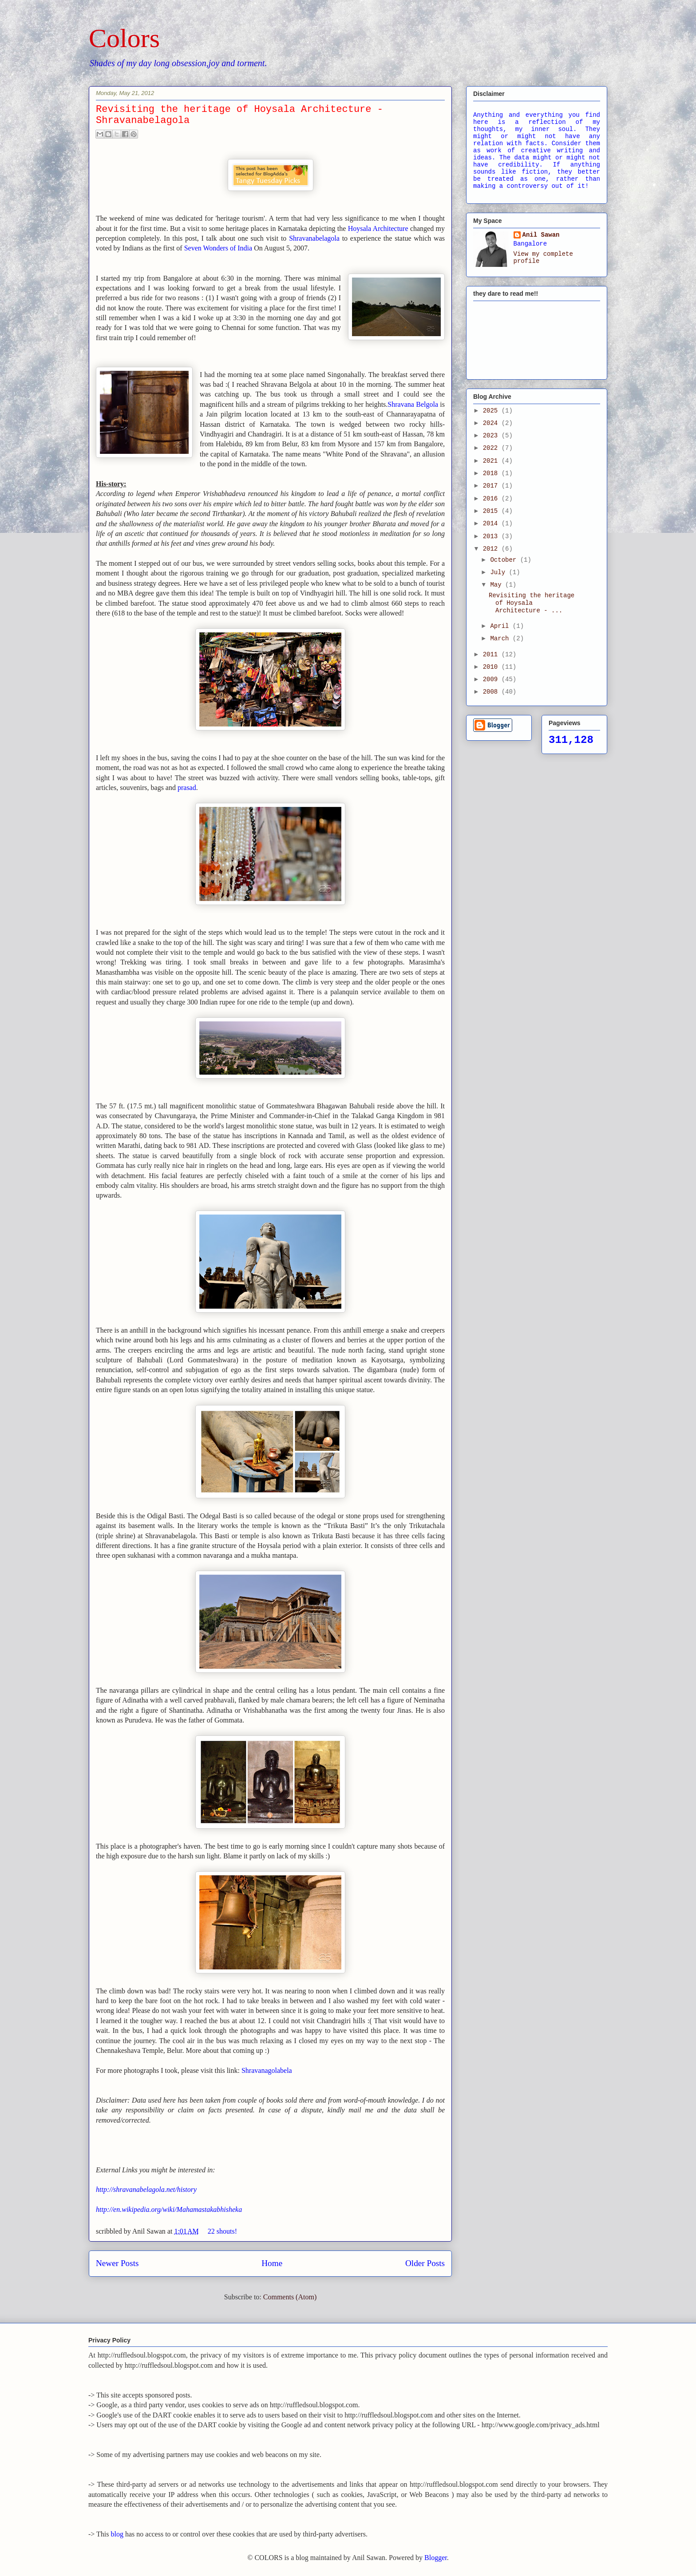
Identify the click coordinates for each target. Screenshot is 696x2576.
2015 (492, 511)
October (505, 560)
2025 (492, 410)
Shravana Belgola (413, 404)
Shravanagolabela (266, 2070)
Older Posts (425, 2263)
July (499, 572)
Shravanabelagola (315, 238)
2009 (492, 679)
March (501, 638)
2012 (492, 548)
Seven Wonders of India (218, 248)
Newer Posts (117, 2263)
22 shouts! (222, 2231)
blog (117, 2534)
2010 (492, 667)
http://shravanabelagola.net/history (146, 2189)
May (497, 584)
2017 (492, 485)
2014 (492, 523)
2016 (492, 498)
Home (271, 2263)
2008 (492, 691)
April (501, 626)
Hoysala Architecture (378, 228)
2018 (492, 473)
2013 (492, 536)
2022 (492, 448)
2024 (492, 423)
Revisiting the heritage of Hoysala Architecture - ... (531, 603)
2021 (492, 460)
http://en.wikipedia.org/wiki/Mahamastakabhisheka (169, 2209)
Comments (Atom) (289, 2297)
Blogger (435, 2557)
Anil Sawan (541, 234)
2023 (492, 435)
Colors (124, 38)
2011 (492, 654)
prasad (187, 787)
